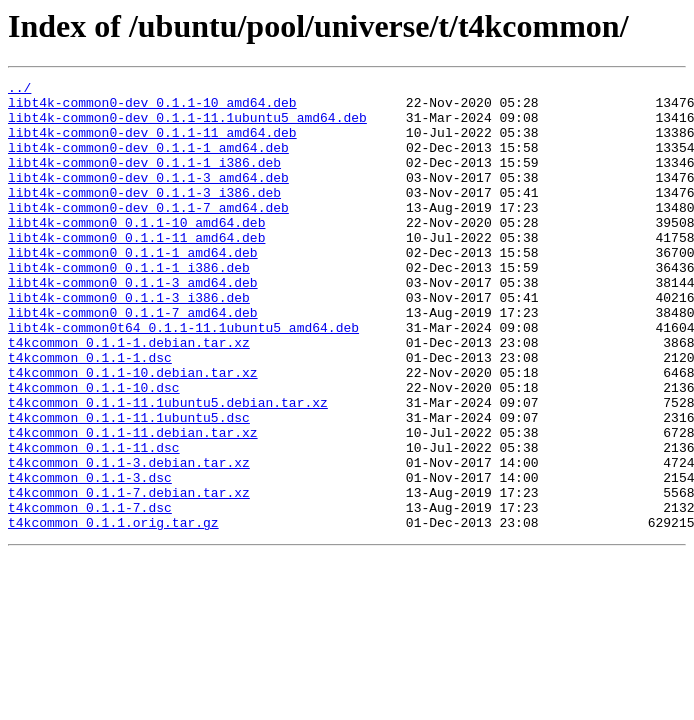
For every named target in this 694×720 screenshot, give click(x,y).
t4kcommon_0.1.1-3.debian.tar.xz (129, 540)
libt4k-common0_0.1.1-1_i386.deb (129, 306)
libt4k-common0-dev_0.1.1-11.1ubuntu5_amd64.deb (187, 126)
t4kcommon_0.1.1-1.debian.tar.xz (129, 396)
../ (19, 90)
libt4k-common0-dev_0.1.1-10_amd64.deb (152, 108)
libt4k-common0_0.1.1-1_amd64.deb (133, 288)
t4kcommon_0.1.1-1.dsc (90, 414)
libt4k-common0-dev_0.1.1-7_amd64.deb (148, 234)
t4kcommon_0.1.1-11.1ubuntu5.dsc (129, 486)
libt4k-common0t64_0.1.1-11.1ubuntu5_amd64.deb (183, 378)
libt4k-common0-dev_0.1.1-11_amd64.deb (152, 144)
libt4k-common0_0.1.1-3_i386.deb (129, 342)
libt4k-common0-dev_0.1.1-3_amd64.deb (148, 198)
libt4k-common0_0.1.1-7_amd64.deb (133, 360)
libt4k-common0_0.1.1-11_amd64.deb (136, 270)
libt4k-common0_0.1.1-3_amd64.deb (133, 324)
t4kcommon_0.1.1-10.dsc (94, 450)
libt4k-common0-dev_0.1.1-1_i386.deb (144, 180)
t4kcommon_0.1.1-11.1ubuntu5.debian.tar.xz (168, 468)
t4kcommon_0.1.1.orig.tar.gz (113, 612)
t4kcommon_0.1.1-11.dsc (94, 522)
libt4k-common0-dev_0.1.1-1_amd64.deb (148, 162)
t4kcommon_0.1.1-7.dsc (90, 594)
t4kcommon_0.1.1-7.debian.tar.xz (129, 576)
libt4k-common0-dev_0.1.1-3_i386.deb (144, 216)
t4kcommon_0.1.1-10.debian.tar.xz (133, 432)
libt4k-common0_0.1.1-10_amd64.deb (136, 252)
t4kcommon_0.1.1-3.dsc (90, 558)
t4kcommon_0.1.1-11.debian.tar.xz (133, 504)
